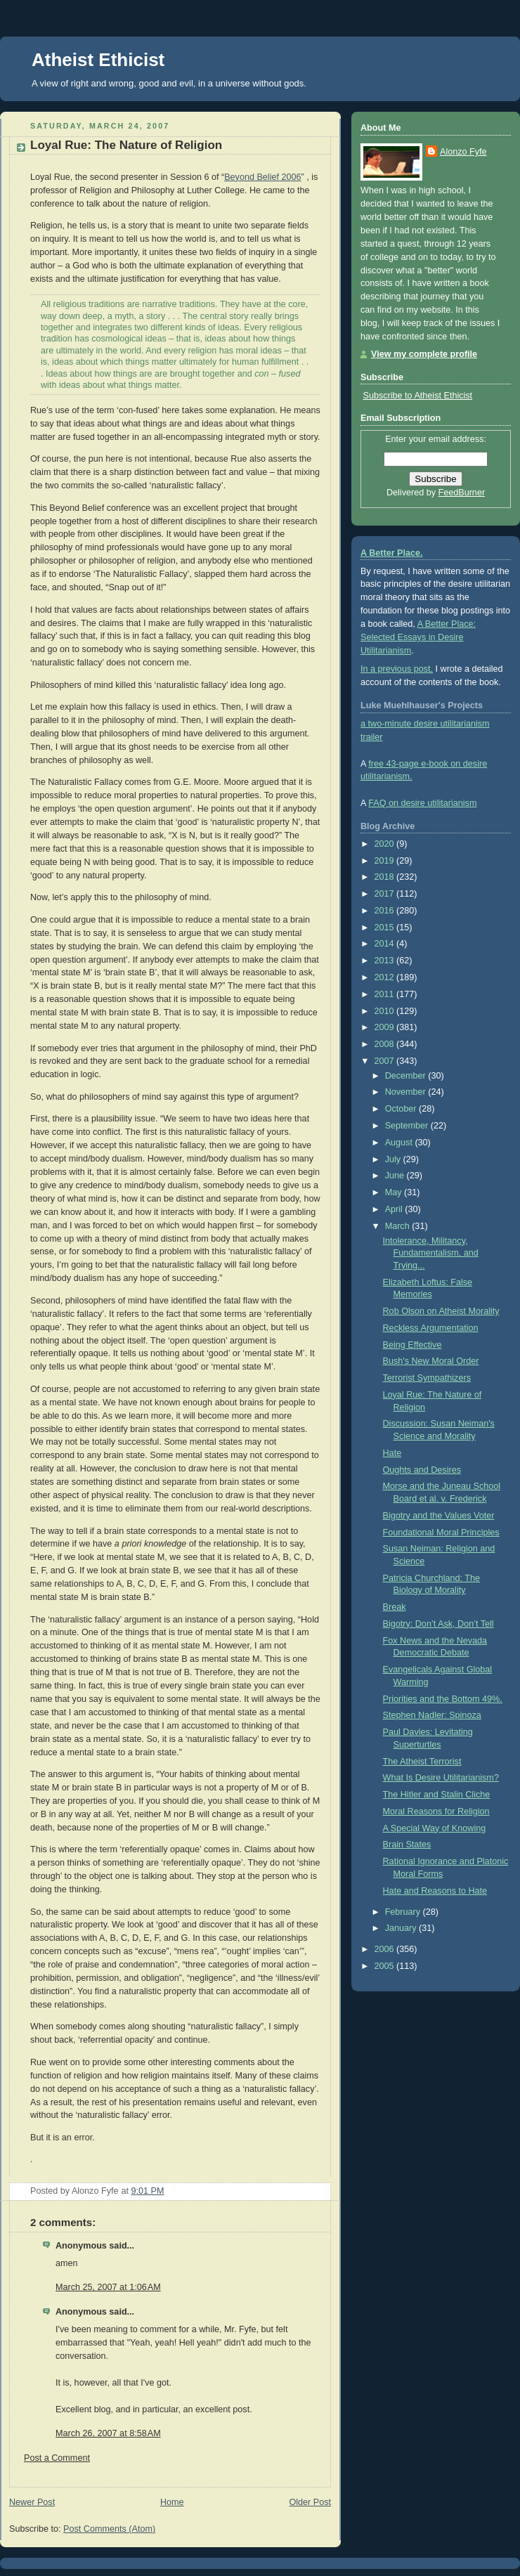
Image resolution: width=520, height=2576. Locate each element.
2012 (386, 977)
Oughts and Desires (422, 1470)
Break (394, 1607)
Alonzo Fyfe (463, 152)
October (402, 1109)
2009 (386, 1027)
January (402, 1928)
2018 (386, 877)
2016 (386, 911)
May (394, 1192)
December (407, 1076)
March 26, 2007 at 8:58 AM (108, 2433)
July (394, 1159)
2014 (386, 944)
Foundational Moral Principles (441, 1532)
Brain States (407, 1844)
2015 (386, 927)
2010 (386, 1011)
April (395, 1209)
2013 (386, 960)
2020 (386, 844)
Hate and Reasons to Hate (435, 1891)
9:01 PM (147, 2191)
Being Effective (412, 1345)
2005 (386, 1966)
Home (172, 2502)
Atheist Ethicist (98, 59)
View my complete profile (424, 354)
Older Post (310, 2502)
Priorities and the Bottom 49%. (442, 1699)
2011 (386, 994)
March (398, 1226)
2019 (386, 861)
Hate (392, 1453)
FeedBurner (462, 492)
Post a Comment (57, 2458)
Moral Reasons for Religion (436, 1811)
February (404, 1912)
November (407, 1092)
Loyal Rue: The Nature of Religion (126, 145)
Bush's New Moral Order (431, 1361)
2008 (386, 1044)
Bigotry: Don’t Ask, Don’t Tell (438, 1624)
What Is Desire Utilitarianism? (441, 1778)
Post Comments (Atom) (109, 2529)
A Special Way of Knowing (434, 1828)
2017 (386, 894)
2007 (386, 1061)
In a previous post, (396, 669)
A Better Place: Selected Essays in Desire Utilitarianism (418, 637)
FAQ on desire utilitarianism (422, 803)
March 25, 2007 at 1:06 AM (108, 2287)
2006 (386, 1949)
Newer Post (32, 2502)
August (400, 1142)
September (408, 1126)
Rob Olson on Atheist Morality (441, 1311)
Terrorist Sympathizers (427, 1378)
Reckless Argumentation (431, 1328)
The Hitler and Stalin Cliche (436, 1795)
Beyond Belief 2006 (262, 177)
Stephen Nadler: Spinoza (432, 1715)
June (396, 1175)
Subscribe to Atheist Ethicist (418, 396)
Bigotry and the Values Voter (439, 1516)
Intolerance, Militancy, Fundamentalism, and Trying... (431, 1253)
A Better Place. (391, 553)
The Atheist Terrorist (422, 1762)
